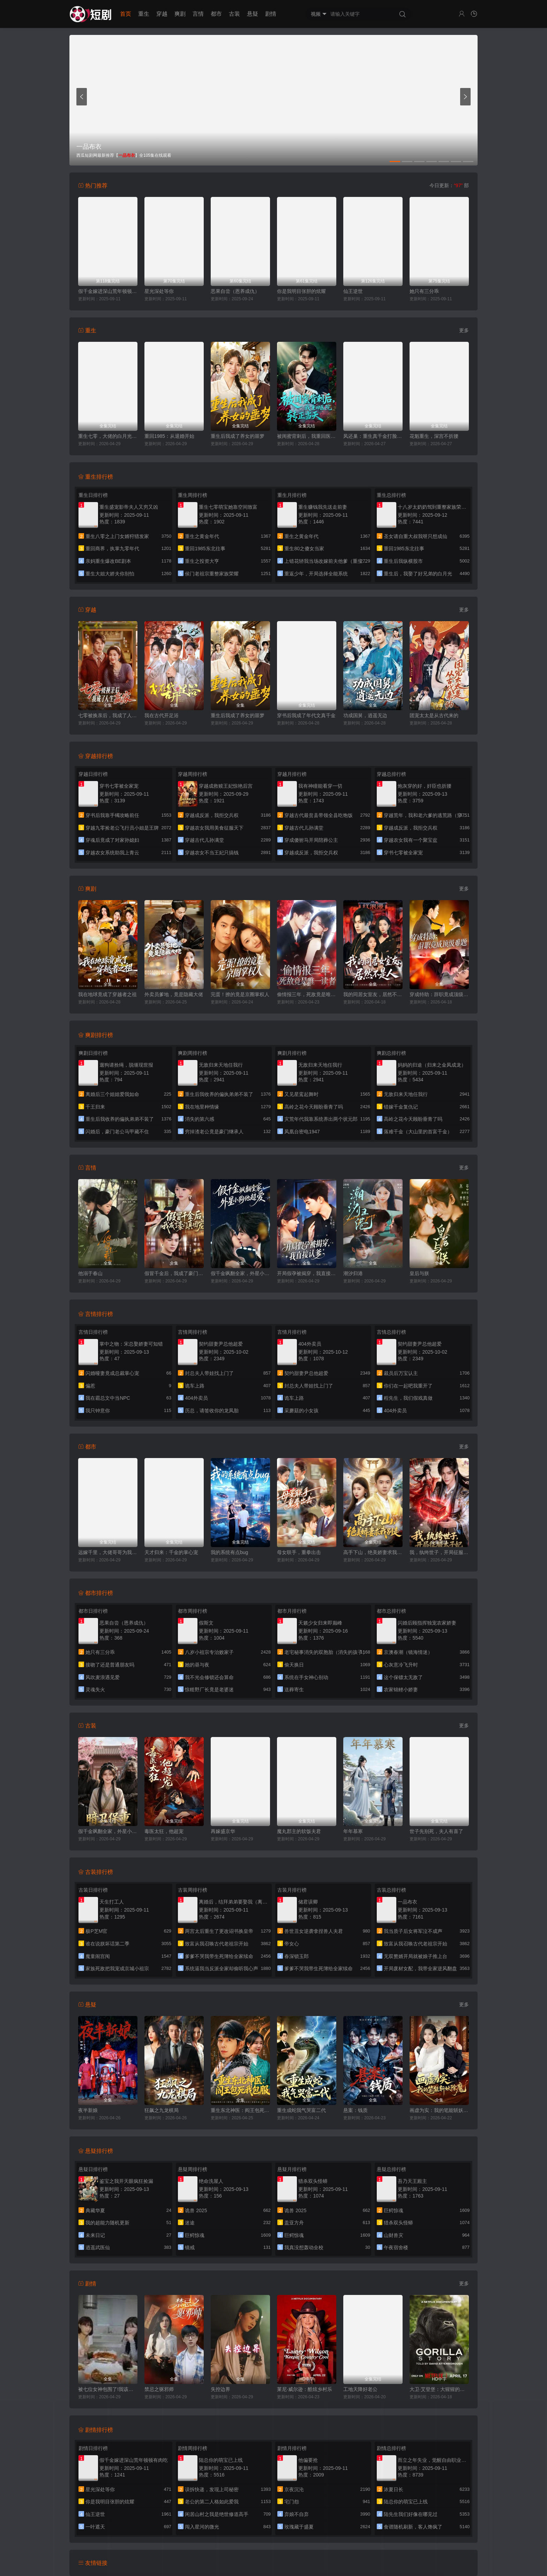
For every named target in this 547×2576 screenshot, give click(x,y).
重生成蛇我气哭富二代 (301, 2110)
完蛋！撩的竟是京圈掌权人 (240, 994)
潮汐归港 (353, 1273)
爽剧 (180, 14)
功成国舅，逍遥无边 (365, 715)
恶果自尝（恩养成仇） (235, 291)
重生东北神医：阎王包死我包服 (240, 2110)
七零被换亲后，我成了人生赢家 (107, 715)
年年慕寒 (353, 1831)
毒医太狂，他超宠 (163, 1831)
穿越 (161, 14)
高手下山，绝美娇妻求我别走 (373, 1552)
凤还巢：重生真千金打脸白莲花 (373, 436)
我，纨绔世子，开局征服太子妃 (439, 1552)
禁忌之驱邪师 (159, 2389)
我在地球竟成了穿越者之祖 (107, 994)
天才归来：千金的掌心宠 (171, 1552)
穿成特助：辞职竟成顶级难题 (439, 994)
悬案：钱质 (355, 2110)
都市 (216, 14)
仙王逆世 (353, 291)
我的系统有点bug (229, 1552)
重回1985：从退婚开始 (169, 436)
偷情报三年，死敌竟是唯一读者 (306, 994)
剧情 (270, 14)
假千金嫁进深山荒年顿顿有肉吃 (107, 291)
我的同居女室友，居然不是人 (373, 994)
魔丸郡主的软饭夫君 (299, 1831)
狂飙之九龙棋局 (161, 2110)
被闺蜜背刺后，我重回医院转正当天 (306, 436)
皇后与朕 (419, 1273)
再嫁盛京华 (223, 1831)
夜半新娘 (88, 2110)
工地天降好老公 (360, 2389)
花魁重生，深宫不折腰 (434, 436)
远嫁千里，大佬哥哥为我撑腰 (107, 1552)
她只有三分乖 (424, 291)
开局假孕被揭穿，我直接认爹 (306, 1273)
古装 (234, 14)
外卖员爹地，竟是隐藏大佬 (173, 994)
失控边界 (220, 2389)
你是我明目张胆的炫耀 (301, 291)
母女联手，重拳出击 (299, 1552)
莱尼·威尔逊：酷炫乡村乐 (304, 2389)
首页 (125, 14)
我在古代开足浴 (161, 715)
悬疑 (252, 14)
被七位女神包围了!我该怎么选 (107, 2389)
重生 (143, 14)
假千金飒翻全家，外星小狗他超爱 (240, 1273)
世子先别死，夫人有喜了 (436, 1831)
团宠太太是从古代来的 (434, 715)
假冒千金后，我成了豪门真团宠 (174, 1273)
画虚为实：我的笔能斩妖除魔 (439, 2110)
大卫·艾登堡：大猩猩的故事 (439, 2389)
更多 (464, 330)
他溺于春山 (90, 1273)
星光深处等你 (159, 291)
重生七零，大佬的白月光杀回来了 (107, 436)
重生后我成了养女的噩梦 (237, 436)
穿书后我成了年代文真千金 (306, 715)
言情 (198, 14)
